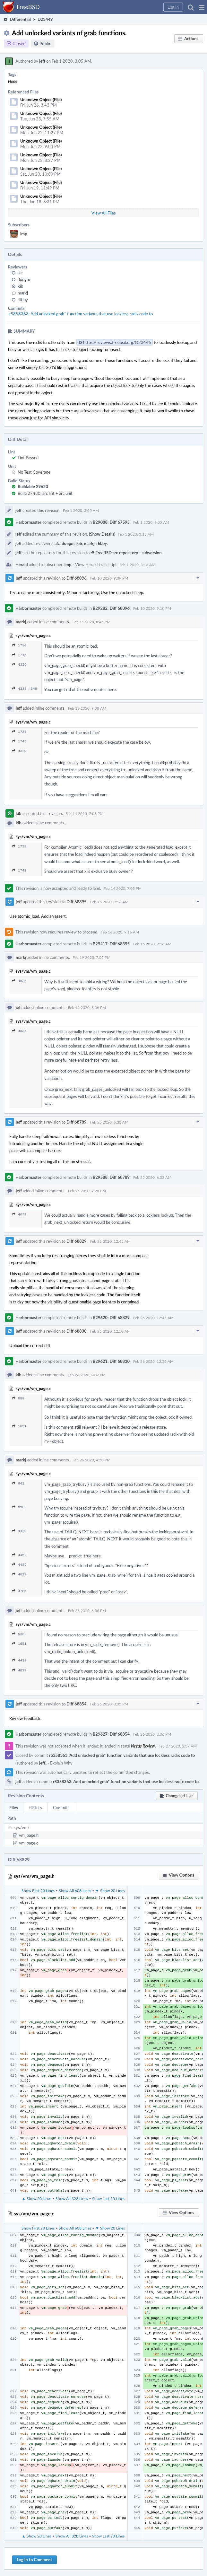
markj (23, 293)
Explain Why (61, 1763)
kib (20, 286)
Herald (21, 564)
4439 (19, 1531)
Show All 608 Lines (75, 1890)
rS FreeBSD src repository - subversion (126, 552)
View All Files (103, 213)
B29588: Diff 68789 (111, 1177)
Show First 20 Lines (38, 1890)
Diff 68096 (76, 578)
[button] (201, 7)
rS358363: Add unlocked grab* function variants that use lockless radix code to (81, 314)
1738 (19, 645)
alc (20, 273)
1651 (19, 1426)
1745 (19, 655)
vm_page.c (28, 1843)
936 (18, 1507)
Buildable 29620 (33, 486)
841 (18, 1483)
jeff (42, 61)
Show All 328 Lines (72, 2198)
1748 (19, 870)
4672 (19, 1214)
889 (18, 1398)
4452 (19, 1555)
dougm (24, 279)
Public (45, 43)
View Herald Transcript (96, 564)
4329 (19, 664)
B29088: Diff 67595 (111, 522)
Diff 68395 (76, 901)
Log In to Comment (34, 2559)
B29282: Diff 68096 (111, 608)
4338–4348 (24, 688)
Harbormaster (28, 522)
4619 (19, 1574)
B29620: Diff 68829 (111, 1317)
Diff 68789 (76, 1122)
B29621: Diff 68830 (111, 1361)
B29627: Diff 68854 (111, 1734)
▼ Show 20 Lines (110, 1890)
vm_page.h (29, 1835)
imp (23, 233)
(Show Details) (102, 534)
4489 (19, 1564)
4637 (19, 980)
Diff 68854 (76, 1703)
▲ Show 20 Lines (36, 2198)
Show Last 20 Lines (108, 2198)
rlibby (23, 299)
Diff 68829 (76, 1241)
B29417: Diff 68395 (111, 943)
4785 (19, 1591)
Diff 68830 (76, 1331)
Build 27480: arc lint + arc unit (45, 493)
